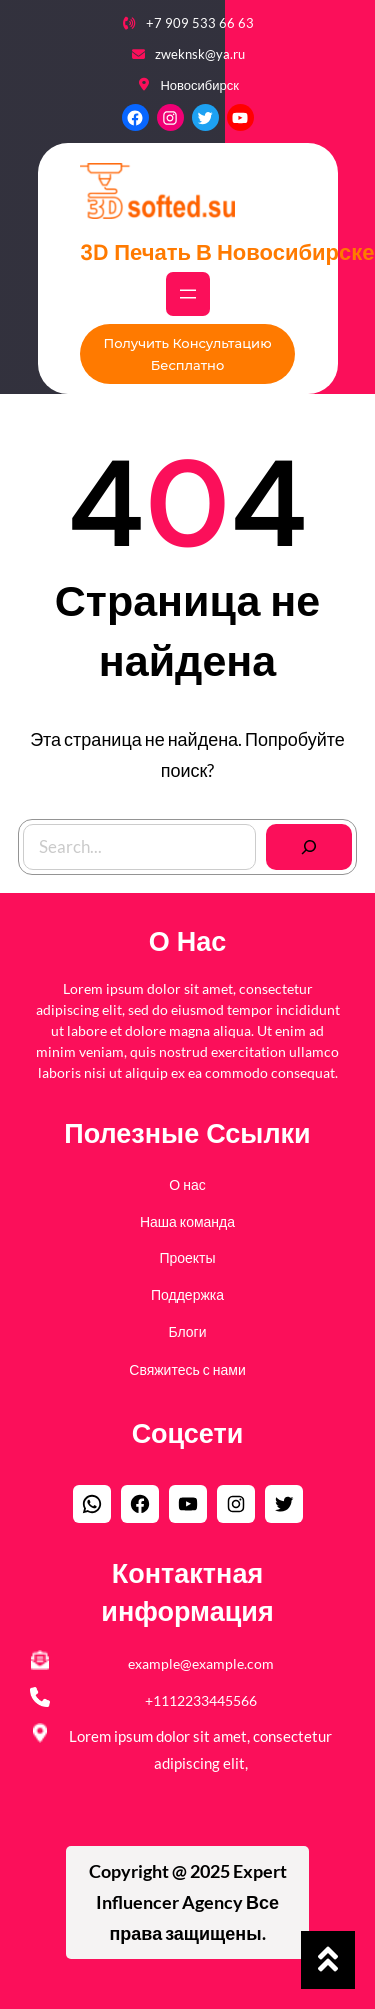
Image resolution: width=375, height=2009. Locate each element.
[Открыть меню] (188, 294)
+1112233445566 (201, 1700)
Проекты (187, 1257)
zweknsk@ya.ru (200, 54)
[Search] (309, 847)
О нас (187, 1184)
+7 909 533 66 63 (200, 23)
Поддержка (187, 1294)
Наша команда (187, 1221)
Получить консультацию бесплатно (187, 354)
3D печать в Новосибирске (227, 252)
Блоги (187, 1331)
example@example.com (201, 1663)
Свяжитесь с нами (187, 1369)
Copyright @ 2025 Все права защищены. (188, 1902)
